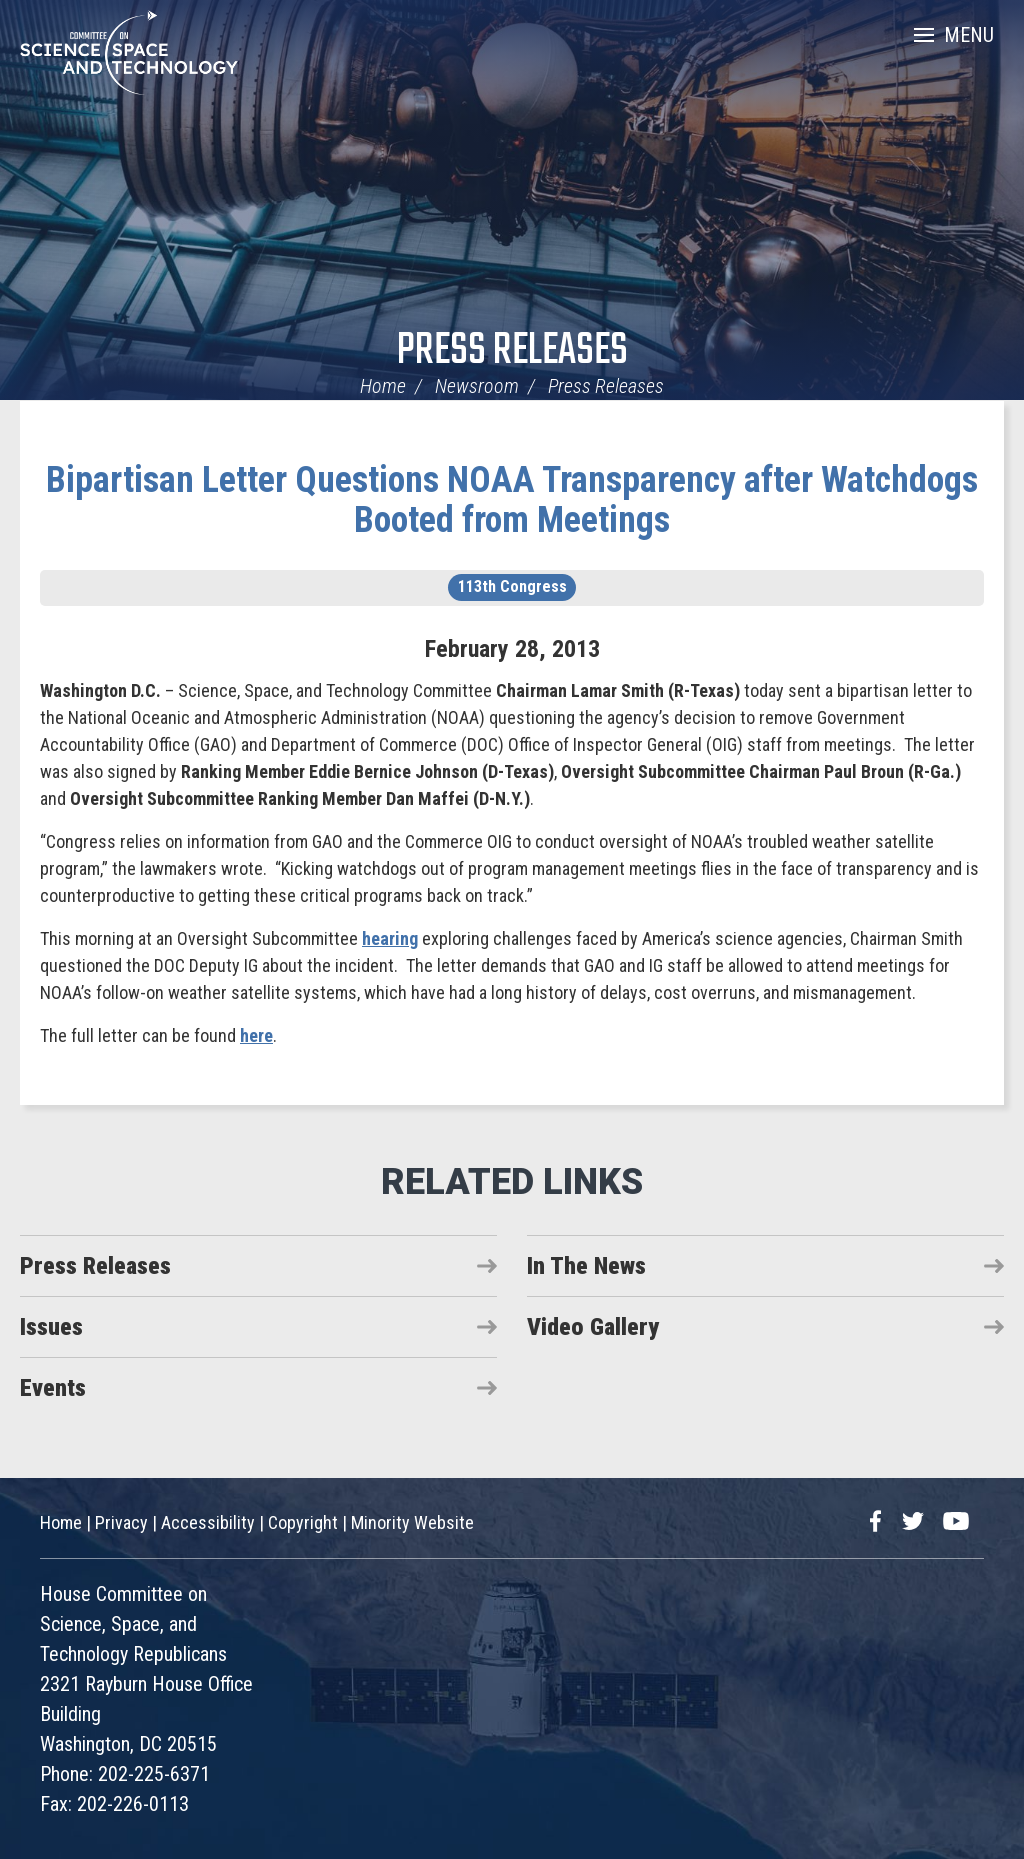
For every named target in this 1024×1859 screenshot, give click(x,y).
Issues (51, 1327)
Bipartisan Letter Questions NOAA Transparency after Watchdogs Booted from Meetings (512, 500)
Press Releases (512, 351)
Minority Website (412, 1522)
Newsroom (477, 386)
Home (383, 386)
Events (53, 1388)
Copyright (303, 1522)
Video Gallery (593, 1327)
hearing (390, 938)
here (256, 1035)
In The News (586, 1266)
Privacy (121, 1522)
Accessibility (208, 1522)
